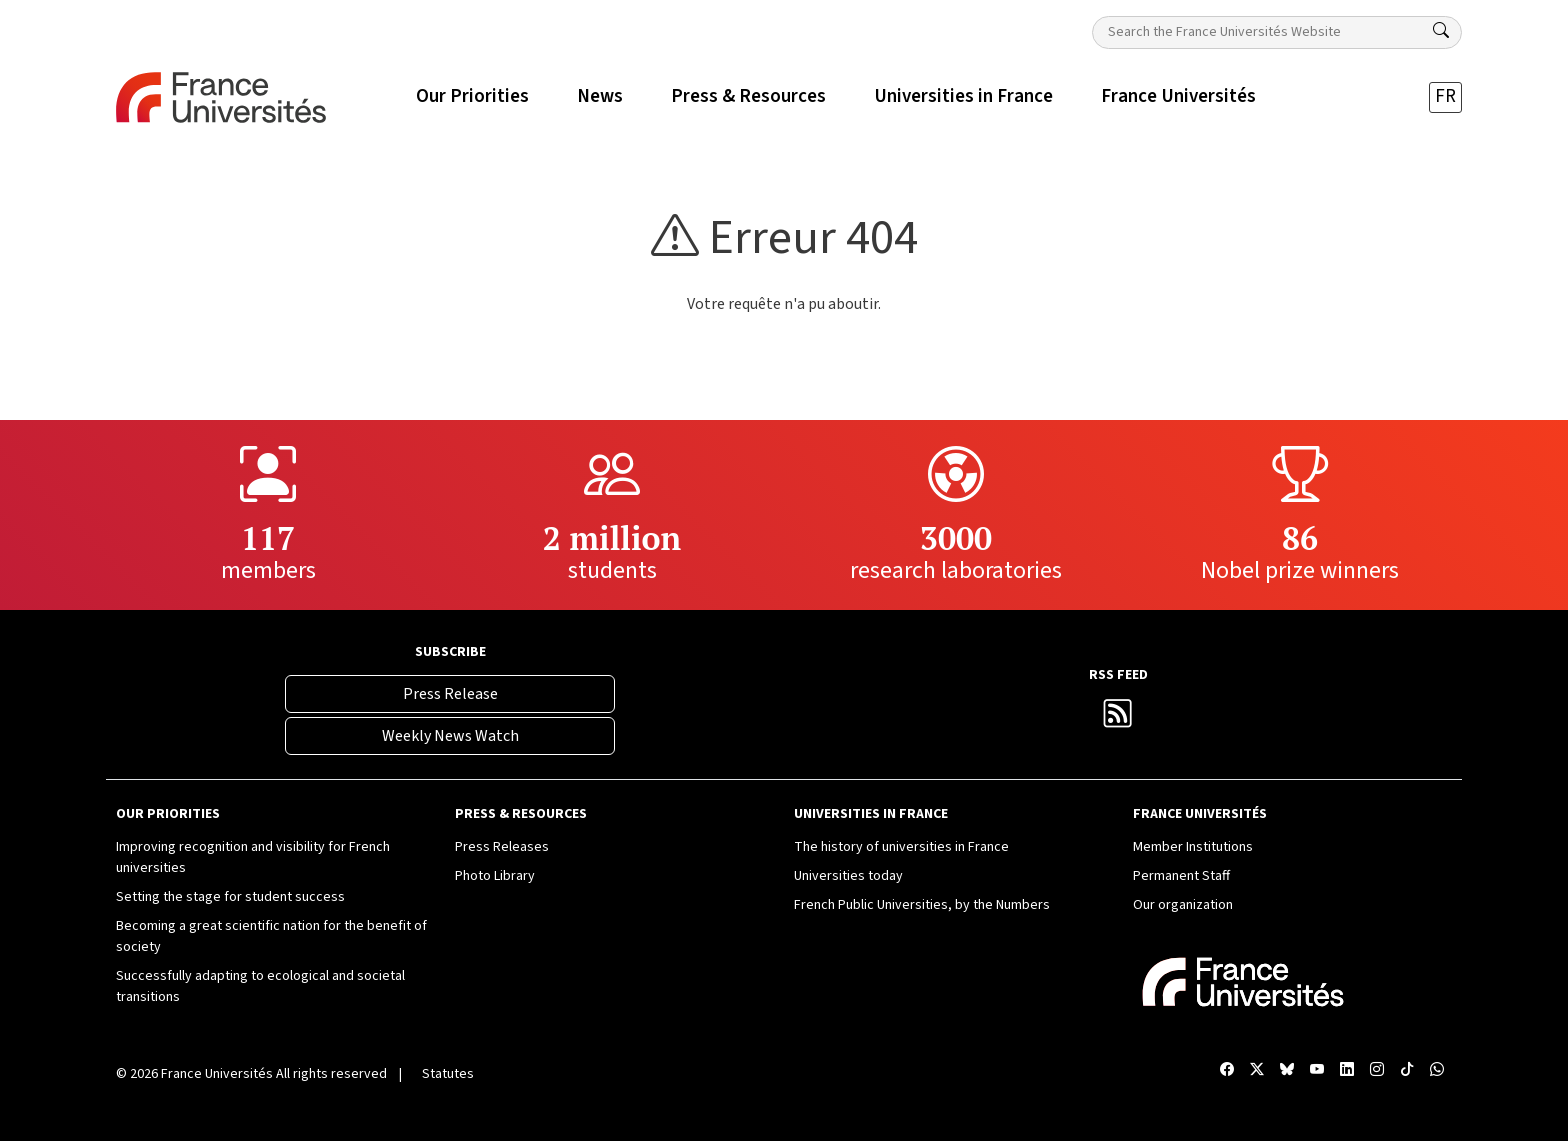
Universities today (848, 876)
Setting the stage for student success (230, 897)
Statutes (448, 1074)
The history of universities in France (901, 847)
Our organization (1183, 905)
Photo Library (495, 876)
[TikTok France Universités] (1407, 1070)
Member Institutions (1193, 847)
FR (1445, 96)
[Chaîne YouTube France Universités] (1317, 1070)
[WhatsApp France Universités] (1437, 1070)
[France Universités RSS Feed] (1118, 719)
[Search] (1441, 31)
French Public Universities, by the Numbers (922, 905)
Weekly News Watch (450, 736)
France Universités (217, 1074)
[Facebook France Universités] (1227, 1070)
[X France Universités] (1257, 1070)
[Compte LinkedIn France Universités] (1347, 1070)
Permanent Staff (1181, 876)
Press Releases (502, 847)
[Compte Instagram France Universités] (1377, 1070)
